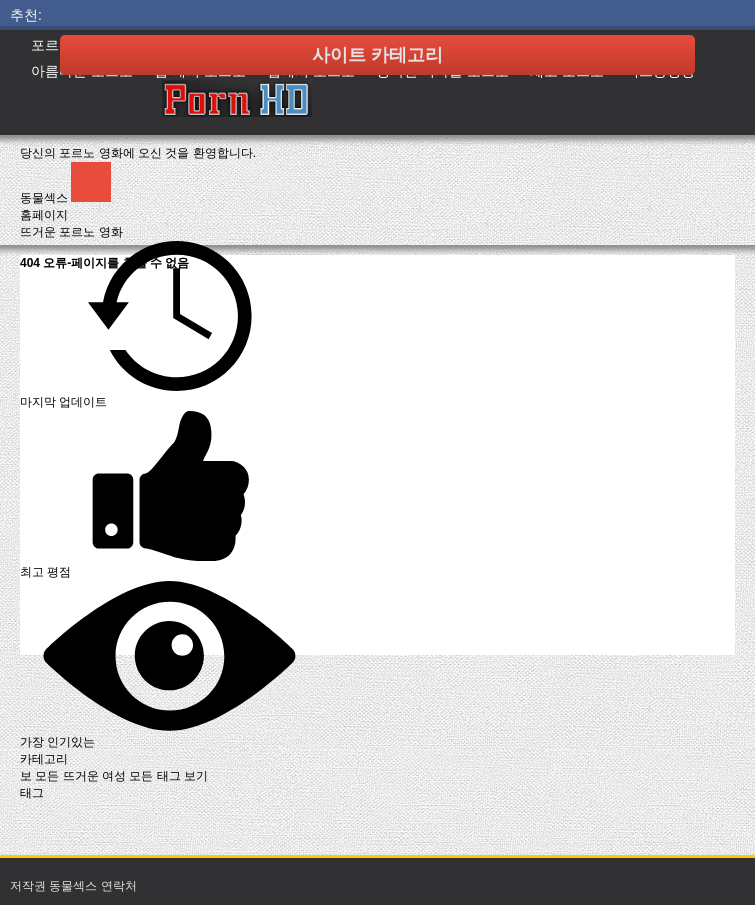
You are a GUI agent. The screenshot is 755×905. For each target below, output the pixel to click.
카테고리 (44, 759)
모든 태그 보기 (168, 776)
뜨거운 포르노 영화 (71, 232)
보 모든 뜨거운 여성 (74, 776)
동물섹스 (45, 198)
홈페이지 (44, 215)
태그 (32, 793)
